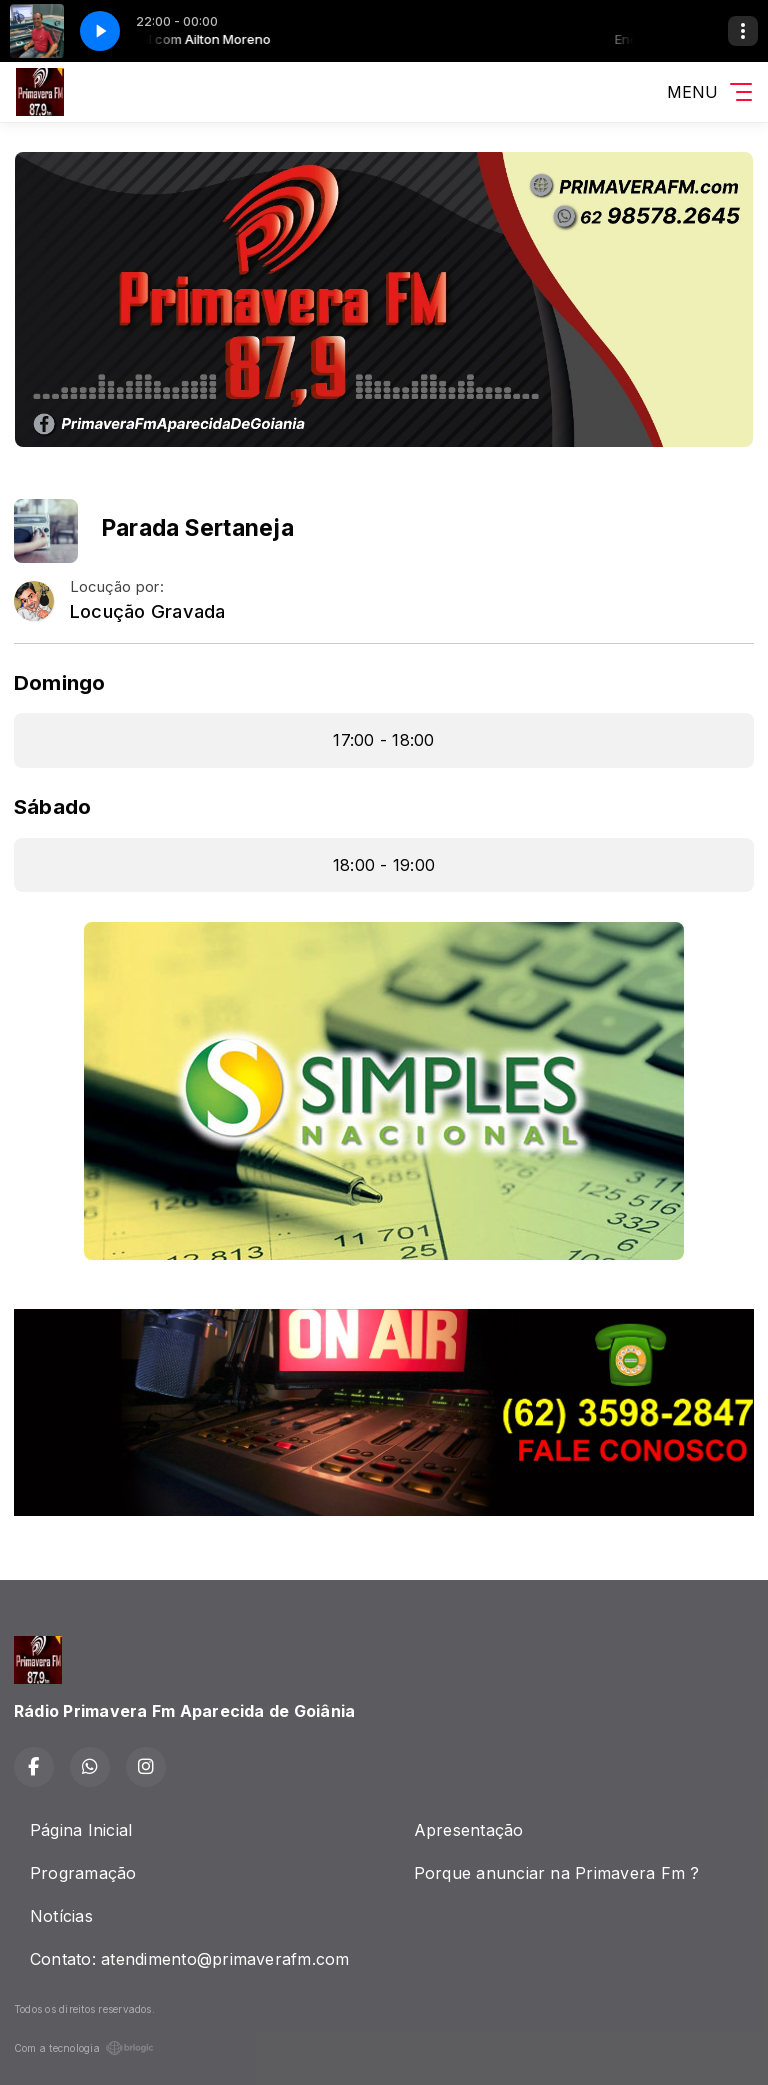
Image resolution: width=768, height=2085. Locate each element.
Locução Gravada (148, 611)
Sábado (52, 806)
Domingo (60, 682)
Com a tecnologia (84, 2048)
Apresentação (469, 1830)
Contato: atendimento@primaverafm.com (190, 1959)
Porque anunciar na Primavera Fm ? (557, 1873)
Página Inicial (81, 1830)
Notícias (61, 1916)
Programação (83, 1873)
